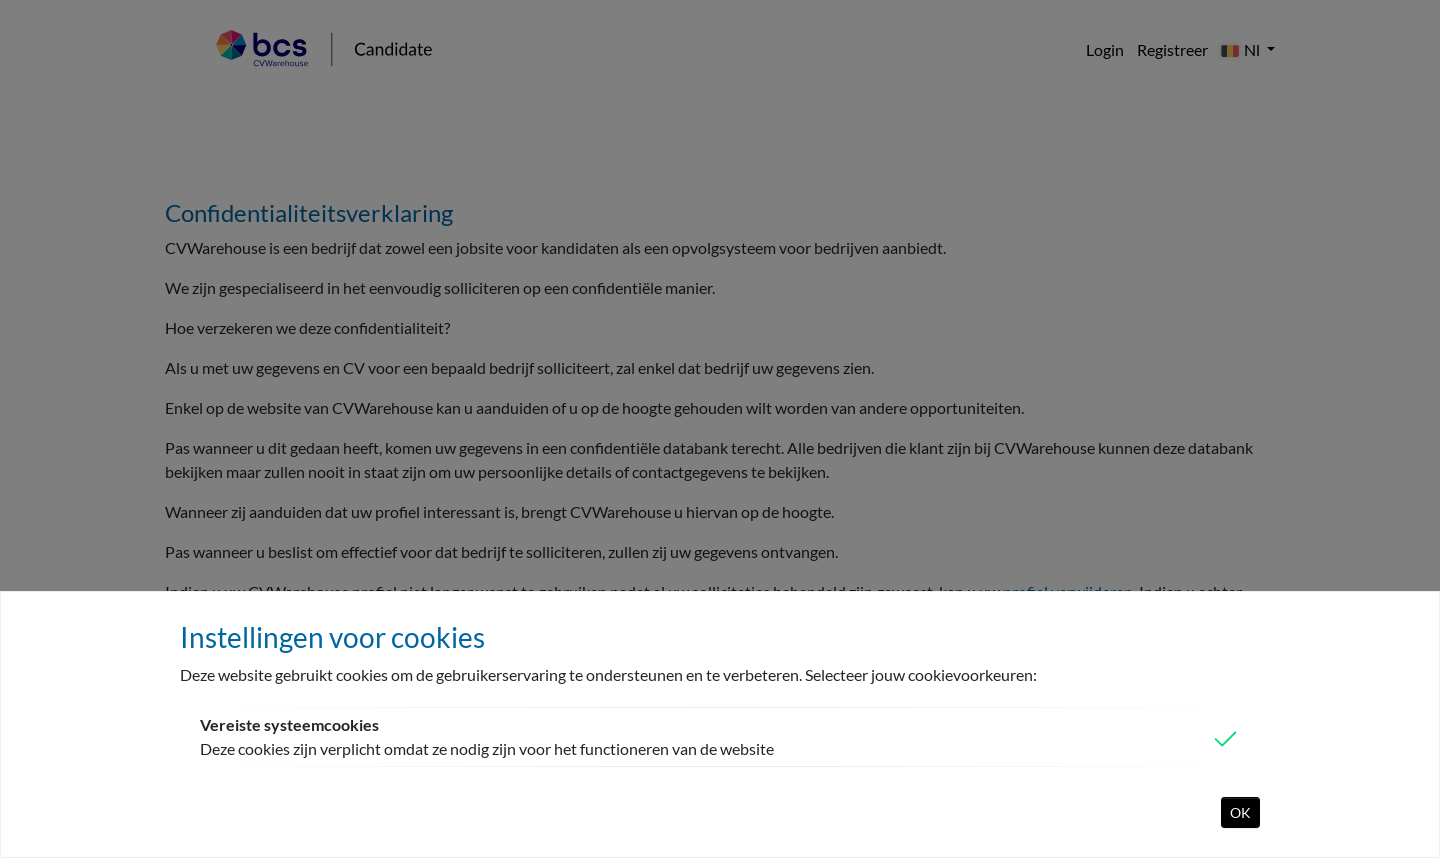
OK (1240, 812)
